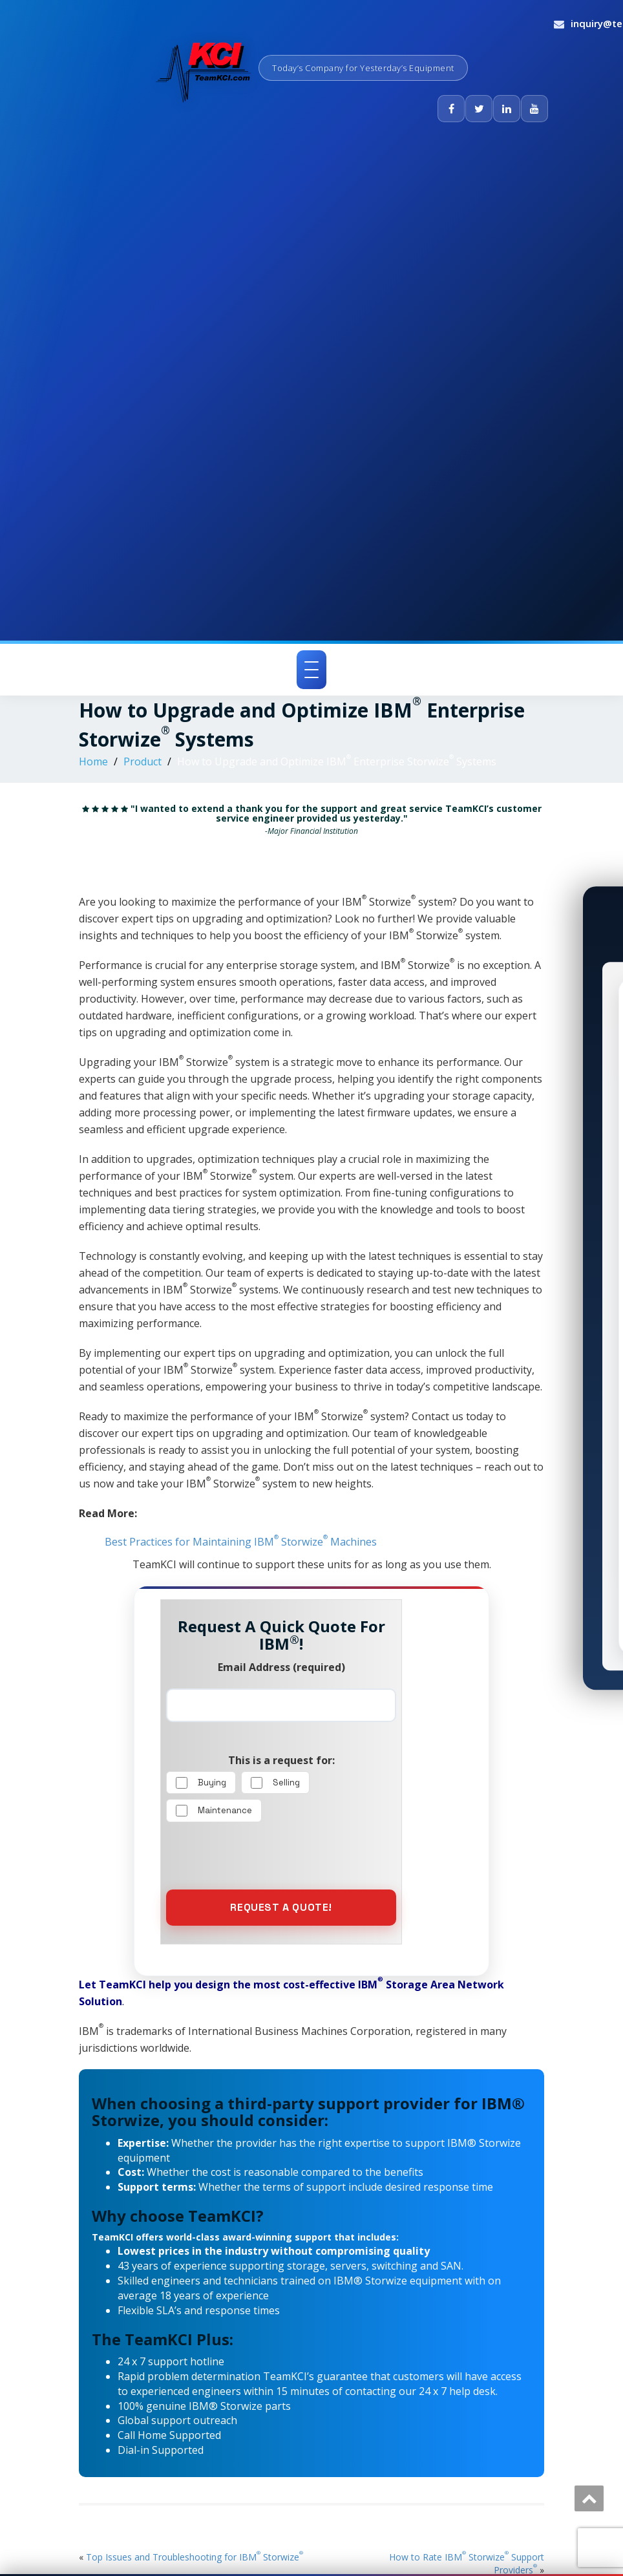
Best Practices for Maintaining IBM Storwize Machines (241, 1542)
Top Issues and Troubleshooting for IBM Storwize (194, 2557)
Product (142, 761)
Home (93, 761)
